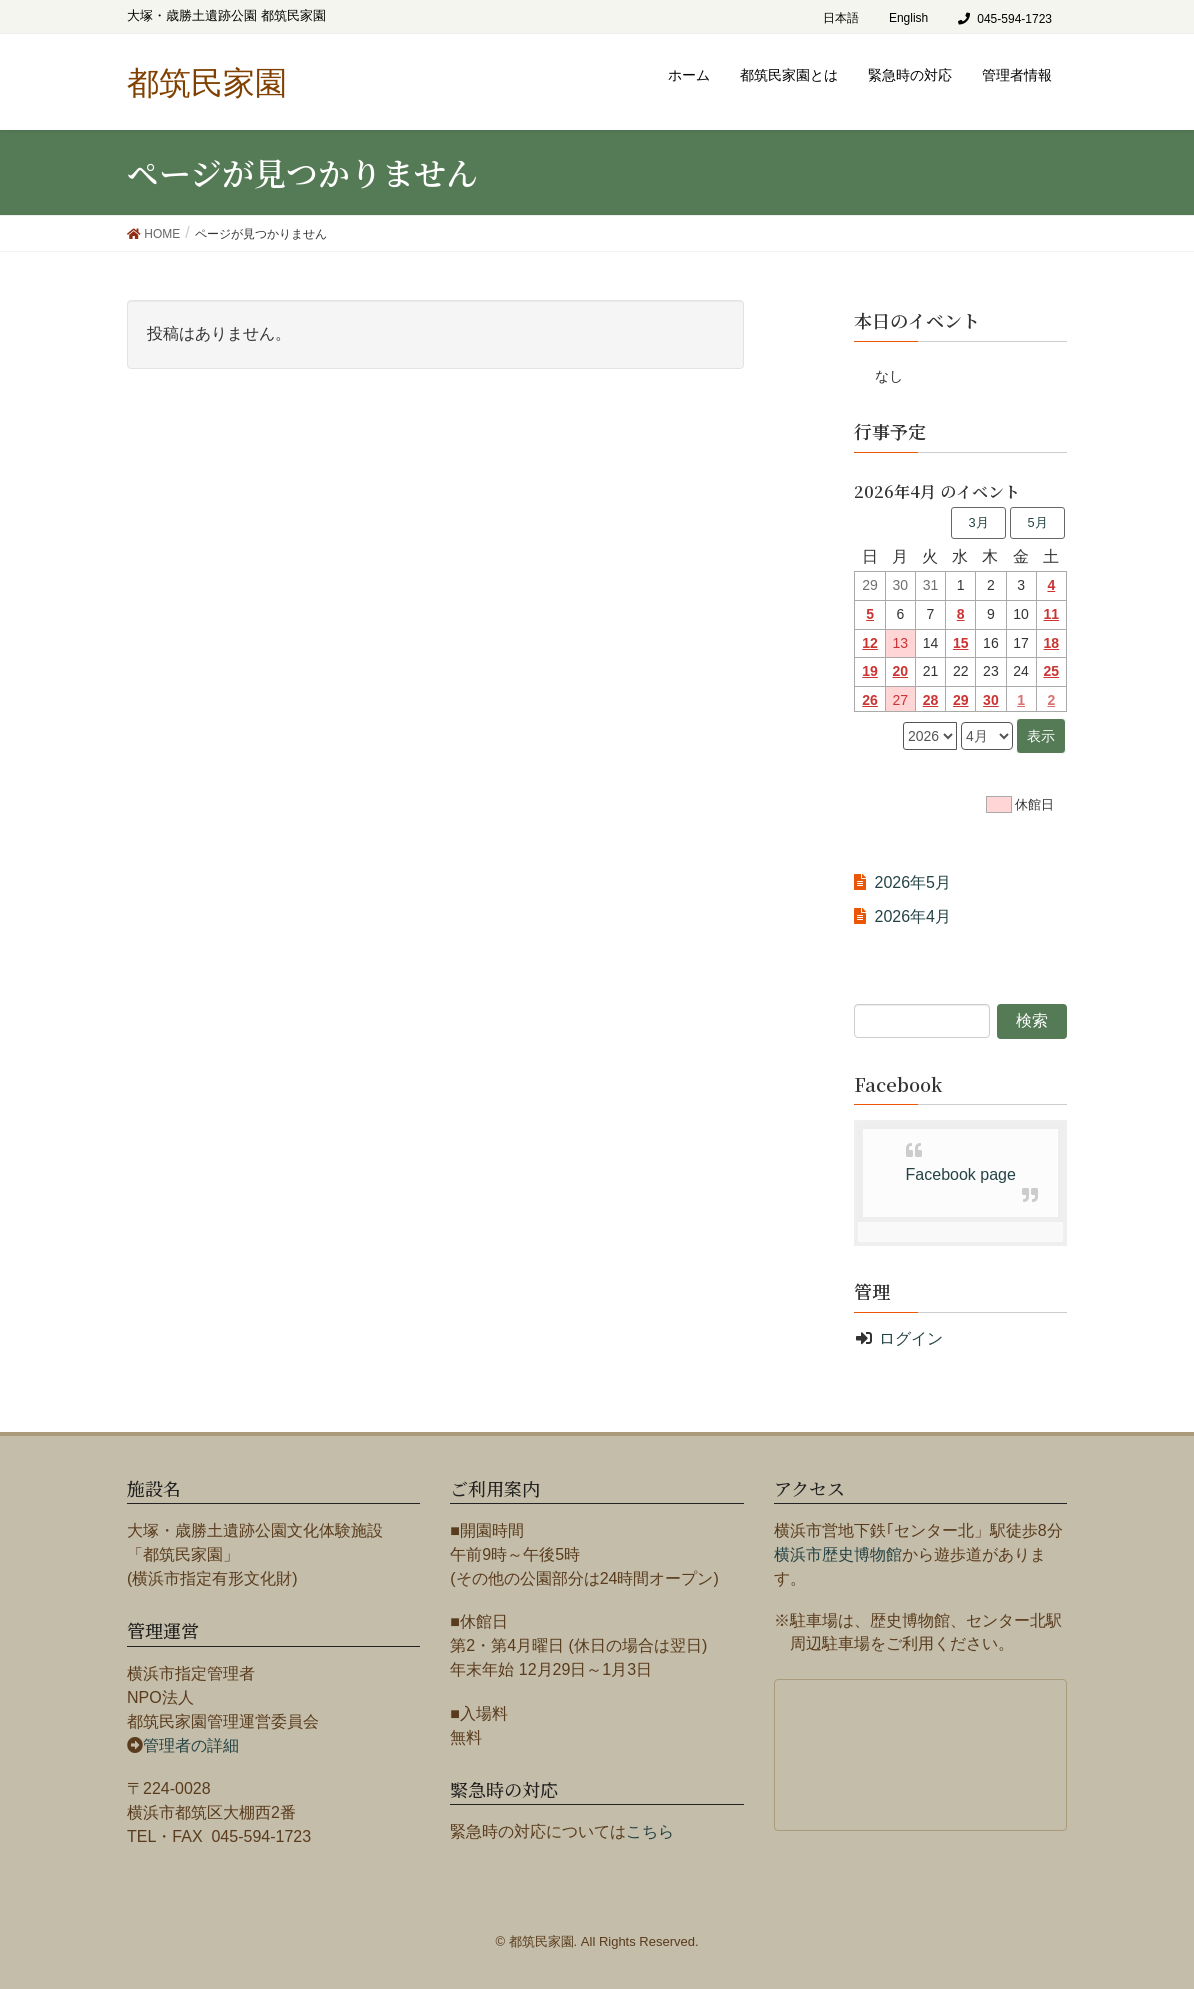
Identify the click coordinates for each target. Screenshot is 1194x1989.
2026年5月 (912, 882)
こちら (650, 1831)
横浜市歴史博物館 (838, 1554)
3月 (978, 522)
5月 (1037, 522)
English (908, 18)
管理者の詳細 (191, 1745)
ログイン (911, 1338)
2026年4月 (912, 916)
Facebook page (961, 1174)
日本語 (841, 18)
